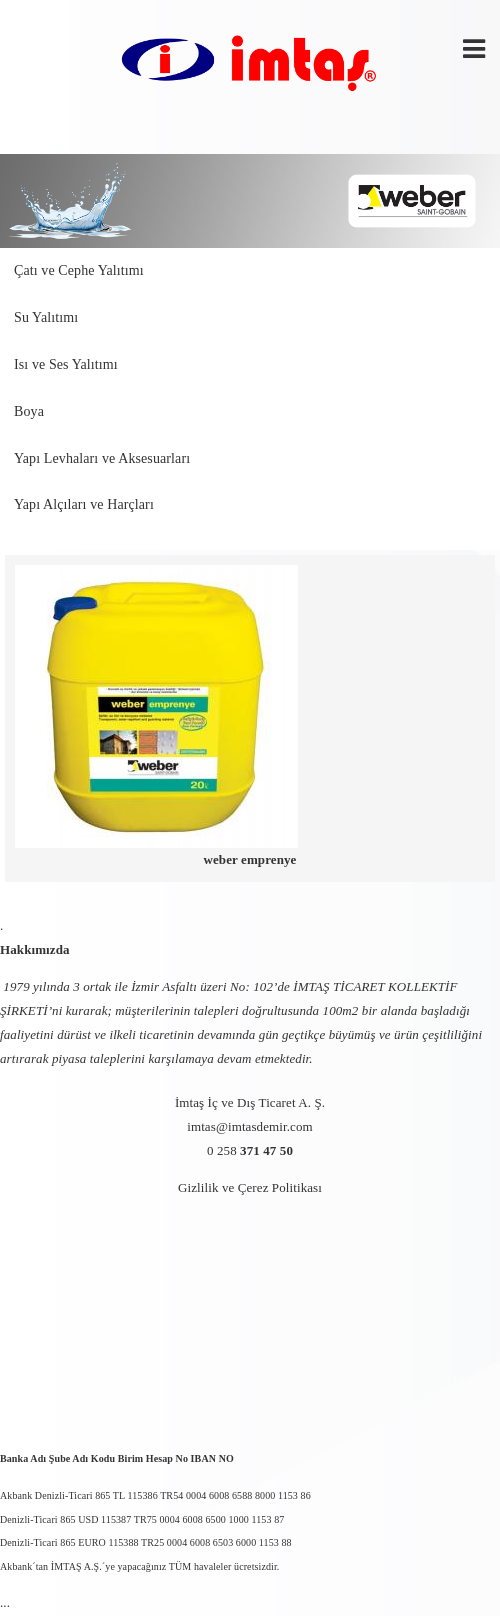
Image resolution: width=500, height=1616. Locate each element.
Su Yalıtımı (46, 317)
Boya (29, 411)
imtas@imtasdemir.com (250, 1126)
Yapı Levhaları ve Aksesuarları (102, 458)
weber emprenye (250, 859)
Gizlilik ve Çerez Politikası (250, 1187)
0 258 (250, 1150)
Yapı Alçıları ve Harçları (84, 504)
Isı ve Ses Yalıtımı (66, 364)
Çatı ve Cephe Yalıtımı (79, 270)
